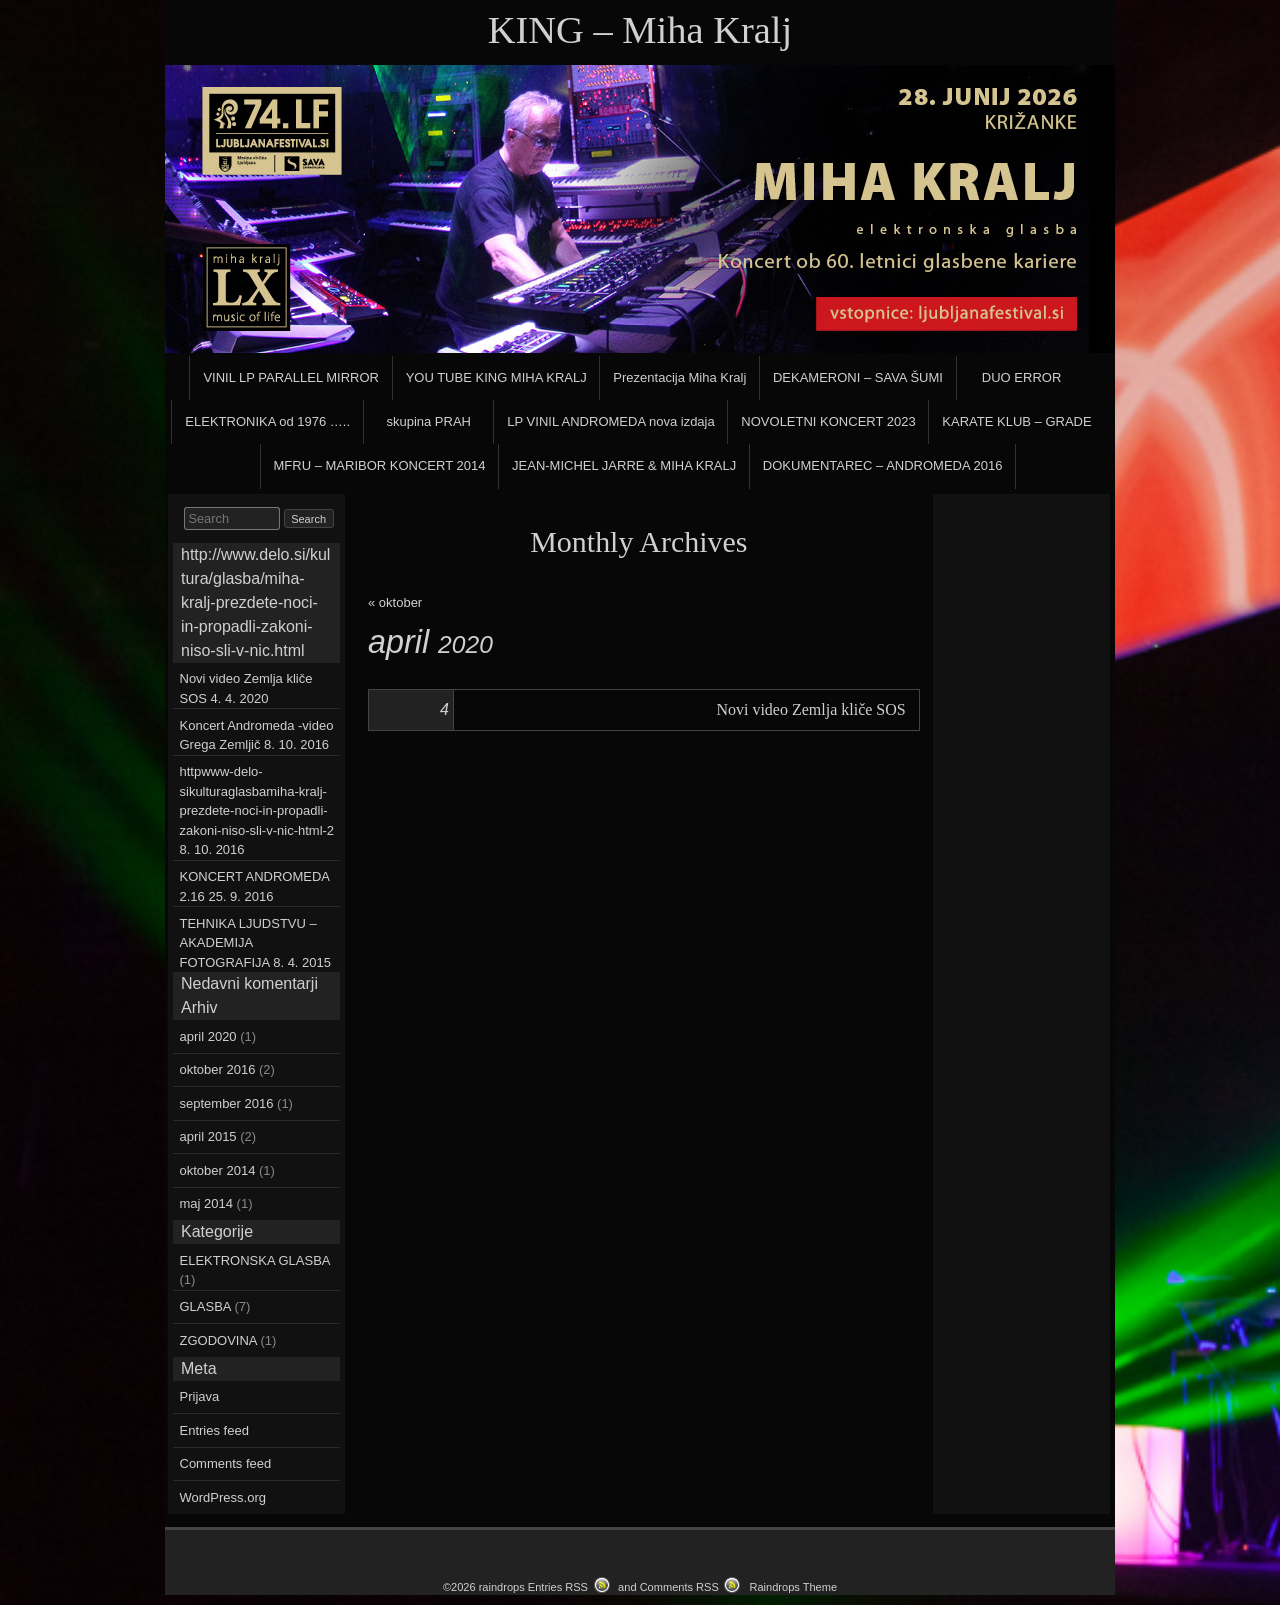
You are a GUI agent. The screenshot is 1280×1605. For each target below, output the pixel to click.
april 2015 (208, 1136)
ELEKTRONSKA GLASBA (255, 1260)
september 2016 (227, 1103)
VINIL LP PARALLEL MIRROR (291, 377)
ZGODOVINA (218, 1340)
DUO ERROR (1021, 377)
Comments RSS (679, 1587)
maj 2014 (206, 1203)
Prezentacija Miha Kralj (679, 377)
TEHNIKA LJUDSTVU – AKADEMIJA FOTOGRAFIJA (248, 943)
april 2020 (208, 1036)
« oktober (395, 602)
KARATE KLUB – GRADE (1016, 421)
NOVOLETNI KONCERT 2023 (828, 421)
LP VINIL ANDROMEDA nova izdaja (610, 421)
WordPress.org (223, 1497)
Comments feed (226, 1463)
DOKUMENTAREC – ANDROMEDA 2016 (883, 465)
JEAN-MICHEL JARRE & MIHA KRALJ (624, 465)
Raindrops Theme (793, 1587)
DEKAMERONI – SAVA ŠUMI (858, 377)
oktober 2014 (218, 1170)
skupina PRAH (428, 421)
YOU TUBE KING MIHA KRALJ (496, 377)
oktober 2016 (218, 1069)
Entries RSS (558, 1587)
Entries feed (214, 1430)
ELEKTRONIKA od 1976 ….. (267, 421)
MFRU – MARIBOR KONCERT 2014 (380, 465)
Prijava (200, 1396)
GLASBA (205, 1306)
